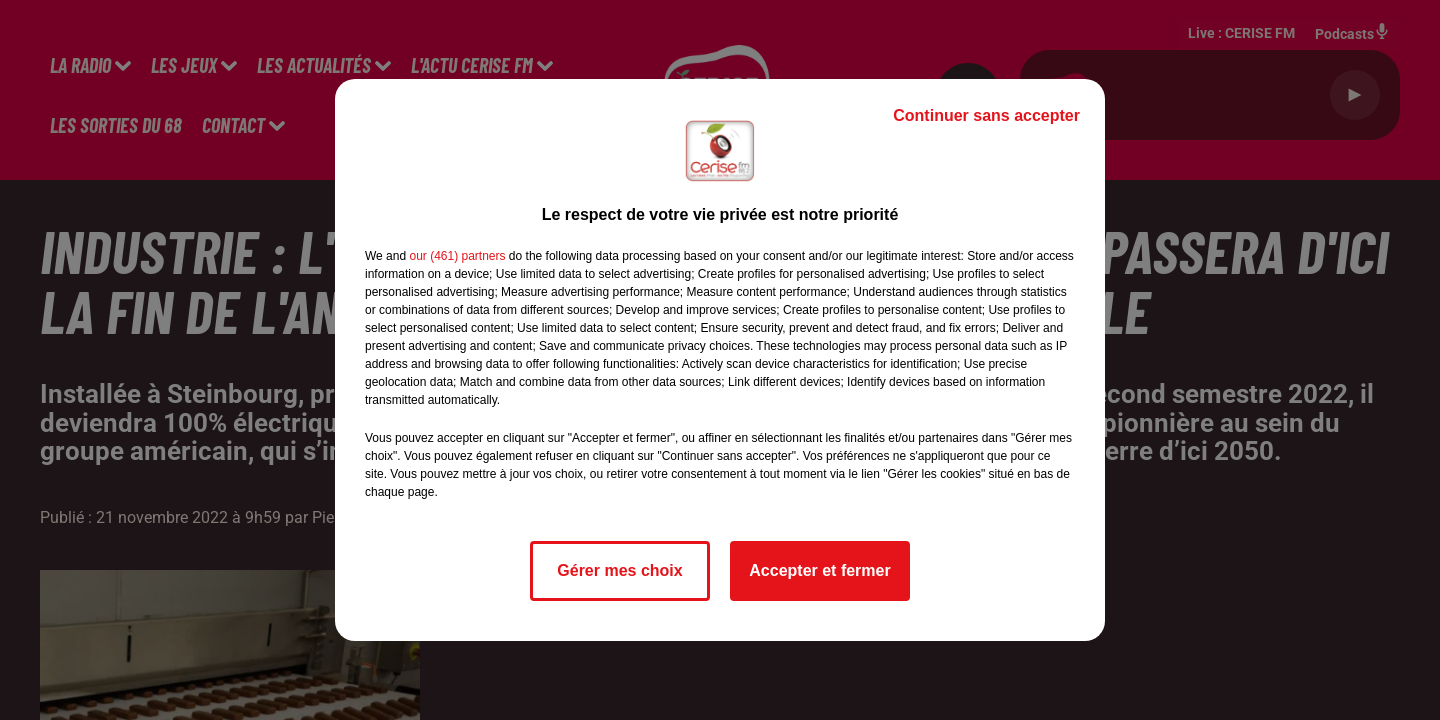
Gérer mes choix (619, 570)
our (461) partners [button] (457, 256)
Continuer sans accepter (986, 115)
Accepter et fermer (819, 570)
